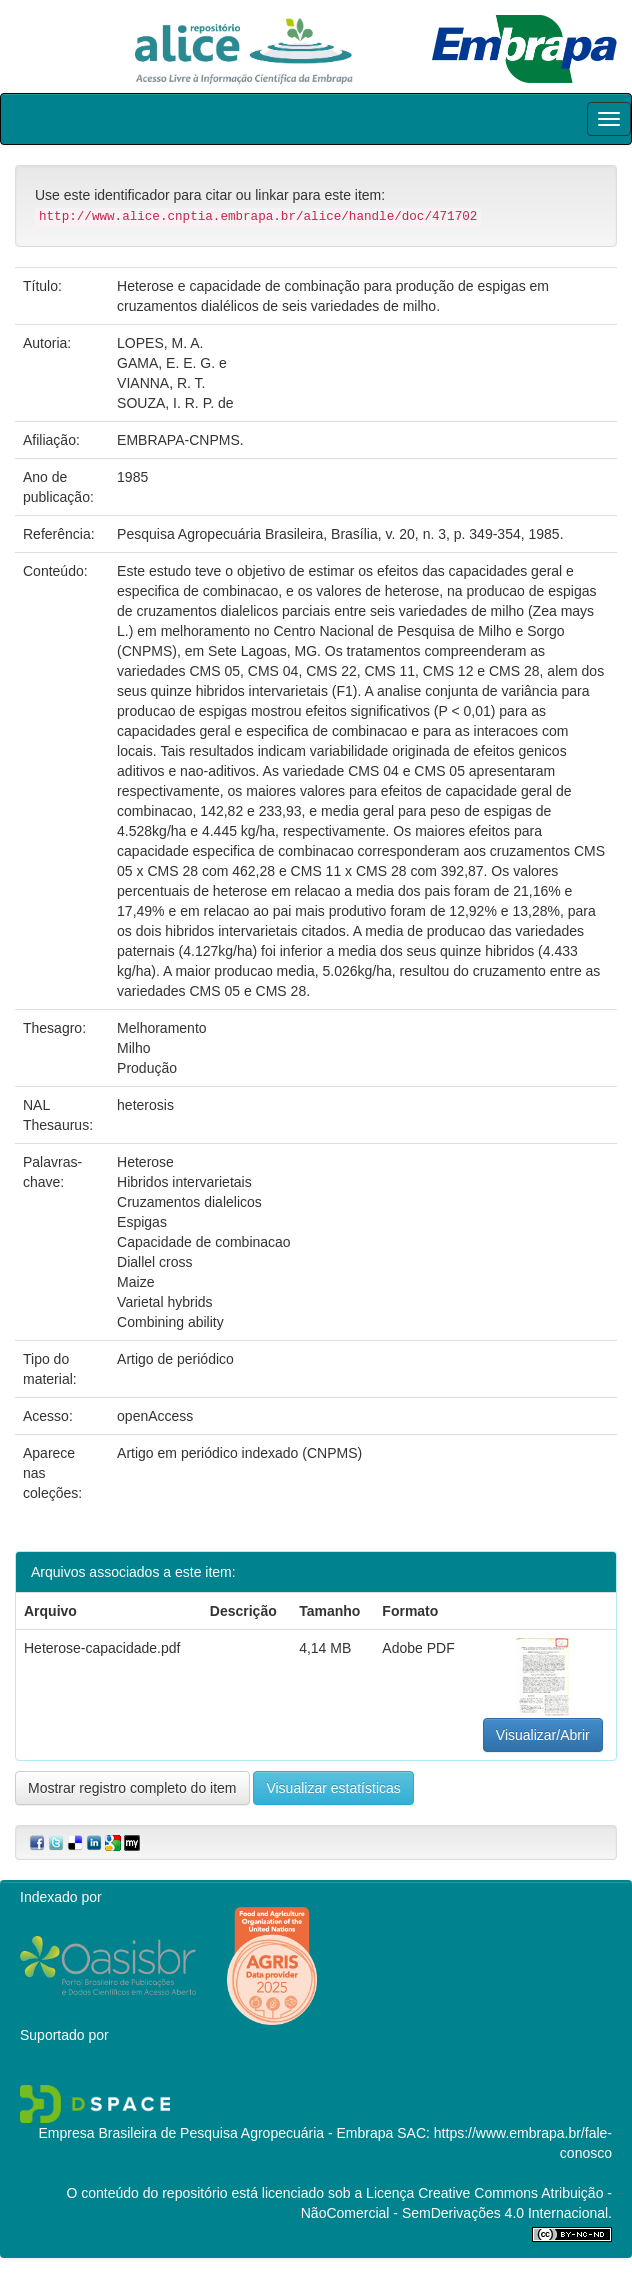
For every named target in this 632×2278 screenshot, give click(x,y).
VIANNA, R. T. (161, 383)
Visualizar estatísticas (333, 1788)
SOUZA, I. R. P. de (175, 403)
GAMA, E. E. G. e (172, 363)
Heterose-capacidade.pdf (102, 1648)
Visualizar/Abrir (543, 1735)
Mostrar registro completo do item (132, 1788)
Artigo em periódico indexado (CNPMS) (239, 1453)
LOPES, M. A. (160, 343)
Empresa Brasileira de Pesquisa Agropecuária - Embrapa (215, 2133)
